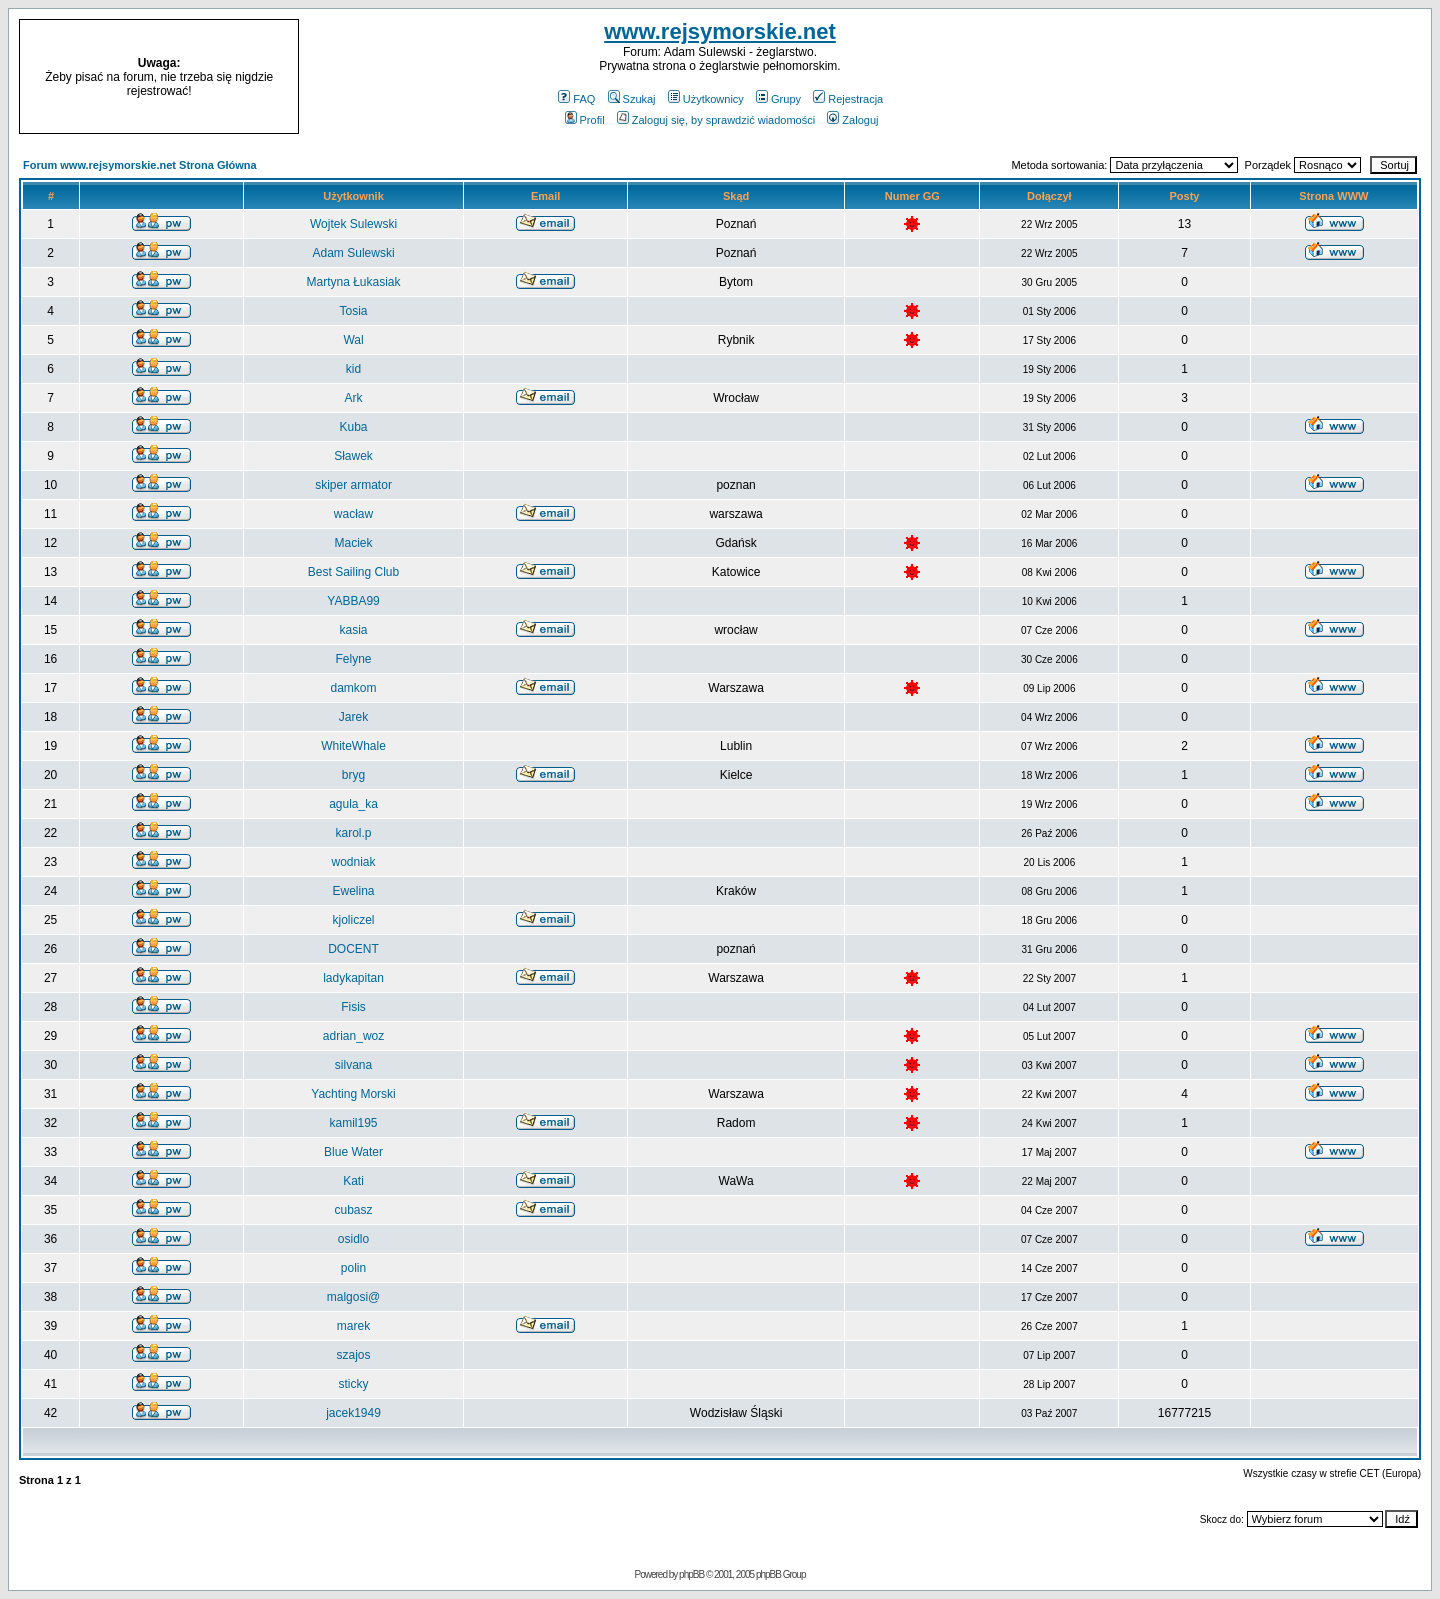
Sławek (353, 456)
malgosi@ (354, 1297)
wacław (353, 514)
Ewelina (354, 891)
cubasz (354, 1210)
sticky (354, 1384)
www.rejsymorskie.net (720, 31)
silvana (353, 1065)
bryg (353, 775)
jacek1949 (353, 1413)
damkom (354, 688)
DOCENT (353, 949)
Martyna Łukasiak (354, 282)
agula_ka (353, 804)
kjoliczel (354, 920)
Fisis (353, 1007)
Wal (353, 340)
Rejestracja (848, 99)
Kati (353, 1181)
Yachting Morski (353, 1094)
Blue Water (353, 1152)
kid (353, 369)
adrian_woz (353, 1036)
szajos (354, 1355)
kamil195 (354, 1123)
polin (353, 1268)
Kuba (354, 427)
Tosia (354, 311)
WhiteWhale (353, 746)
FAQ (576, 99)
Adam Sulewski (354, 253)
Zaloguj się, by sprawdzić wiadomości (716, 120)
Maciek (354, 543)
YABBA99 (353, 601)
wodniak (354, 862)
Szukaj (632, 99)
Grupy (778, 99)
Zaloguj (852, 120)
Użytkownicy (706, 99)
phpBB (691, 1574)
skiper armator (353, 485)
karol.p (354, 833)
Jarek (353, 717)
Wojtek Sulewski (353, 224)
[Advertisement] (1258, 77)
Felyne (354, 659)
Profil (585, 120)
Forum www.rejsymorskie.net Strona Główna (140, 165)
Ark (354, 398)
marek (353, 1326)
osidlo (353, 1239)
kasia (354, 630)
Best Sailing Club (353, 572)
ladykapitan (353, 978)
